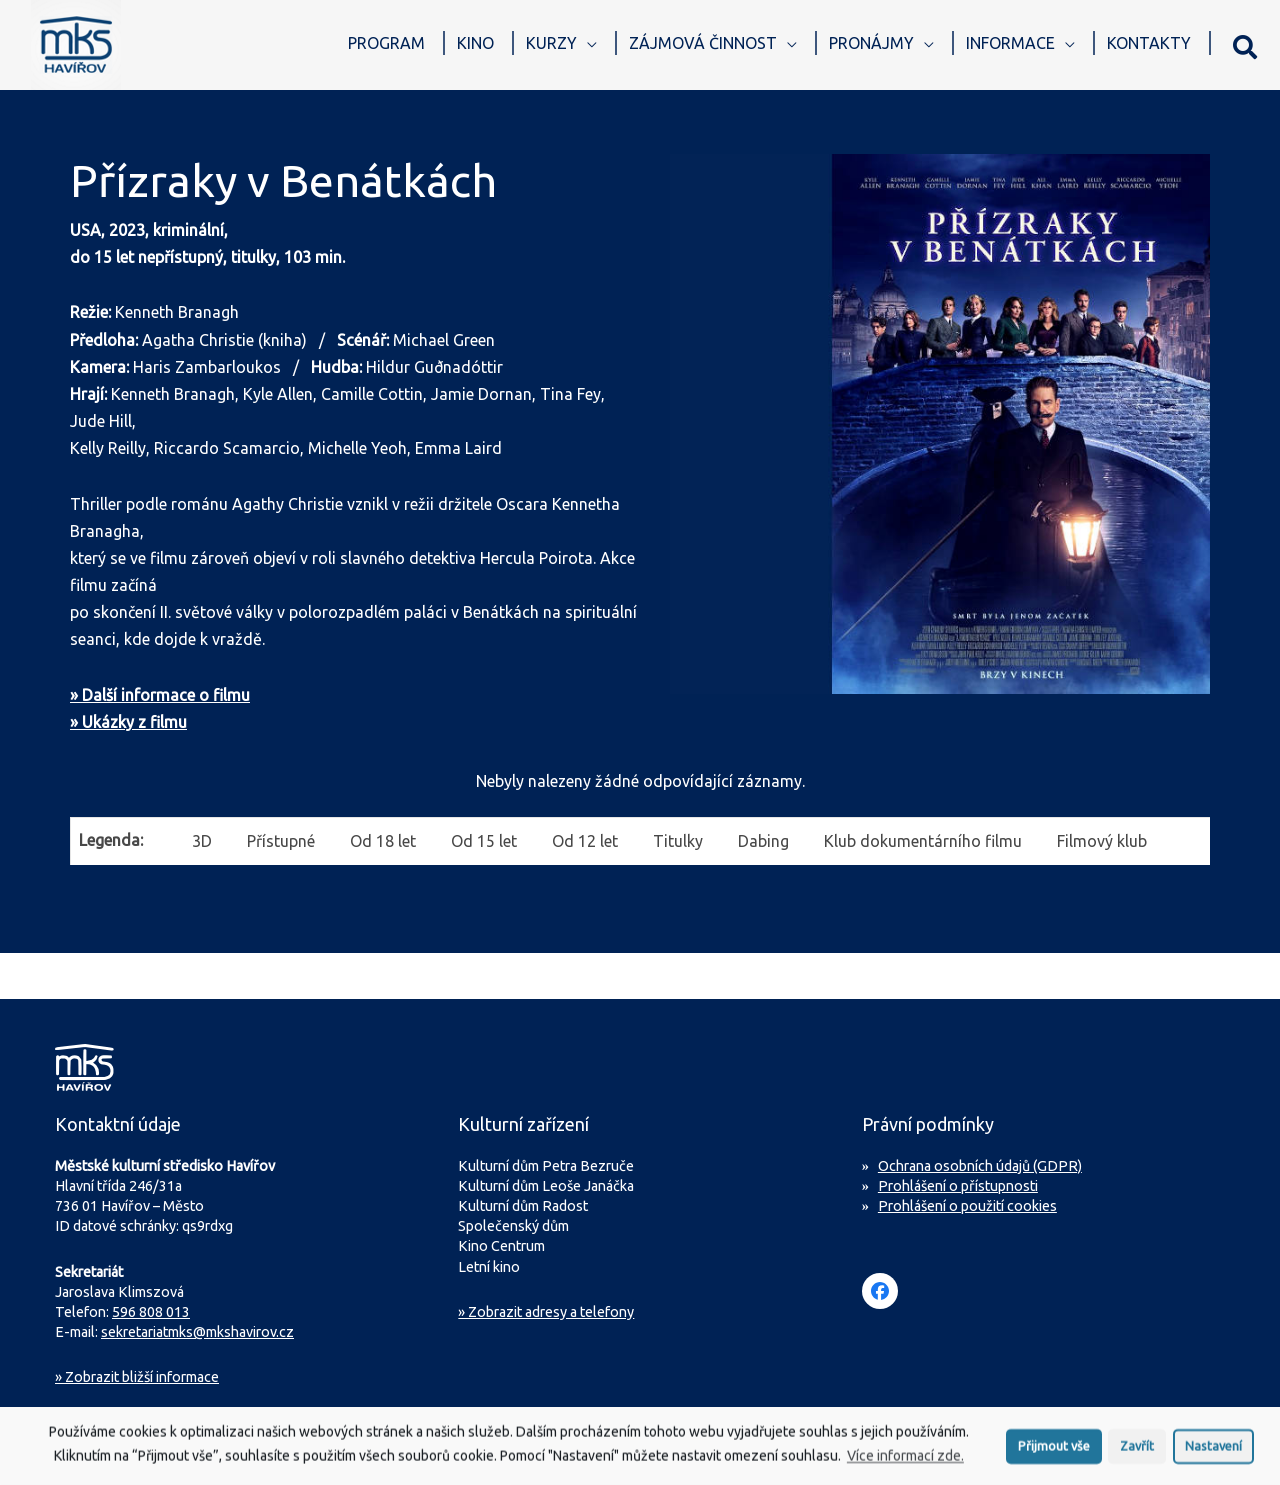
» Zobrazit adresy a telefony (546, 1312)
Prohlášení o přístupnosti (958, 1186)
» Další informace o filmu (160, 695)
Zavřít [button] (1137, 1451)
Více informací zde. (905, 1462)
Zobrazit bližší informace (137, 1377)
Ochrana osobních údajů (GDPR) (980, 1166)
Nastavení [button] (1213, 1451)
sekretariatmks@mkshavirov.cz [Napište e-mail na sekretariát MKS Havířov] (197, 1332)
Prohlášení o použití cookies (967, 1206)
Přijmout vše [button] (1054, 1451)
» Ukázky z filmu (128, 722)
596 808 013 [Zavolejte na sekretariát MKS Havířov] (151, 1312)
